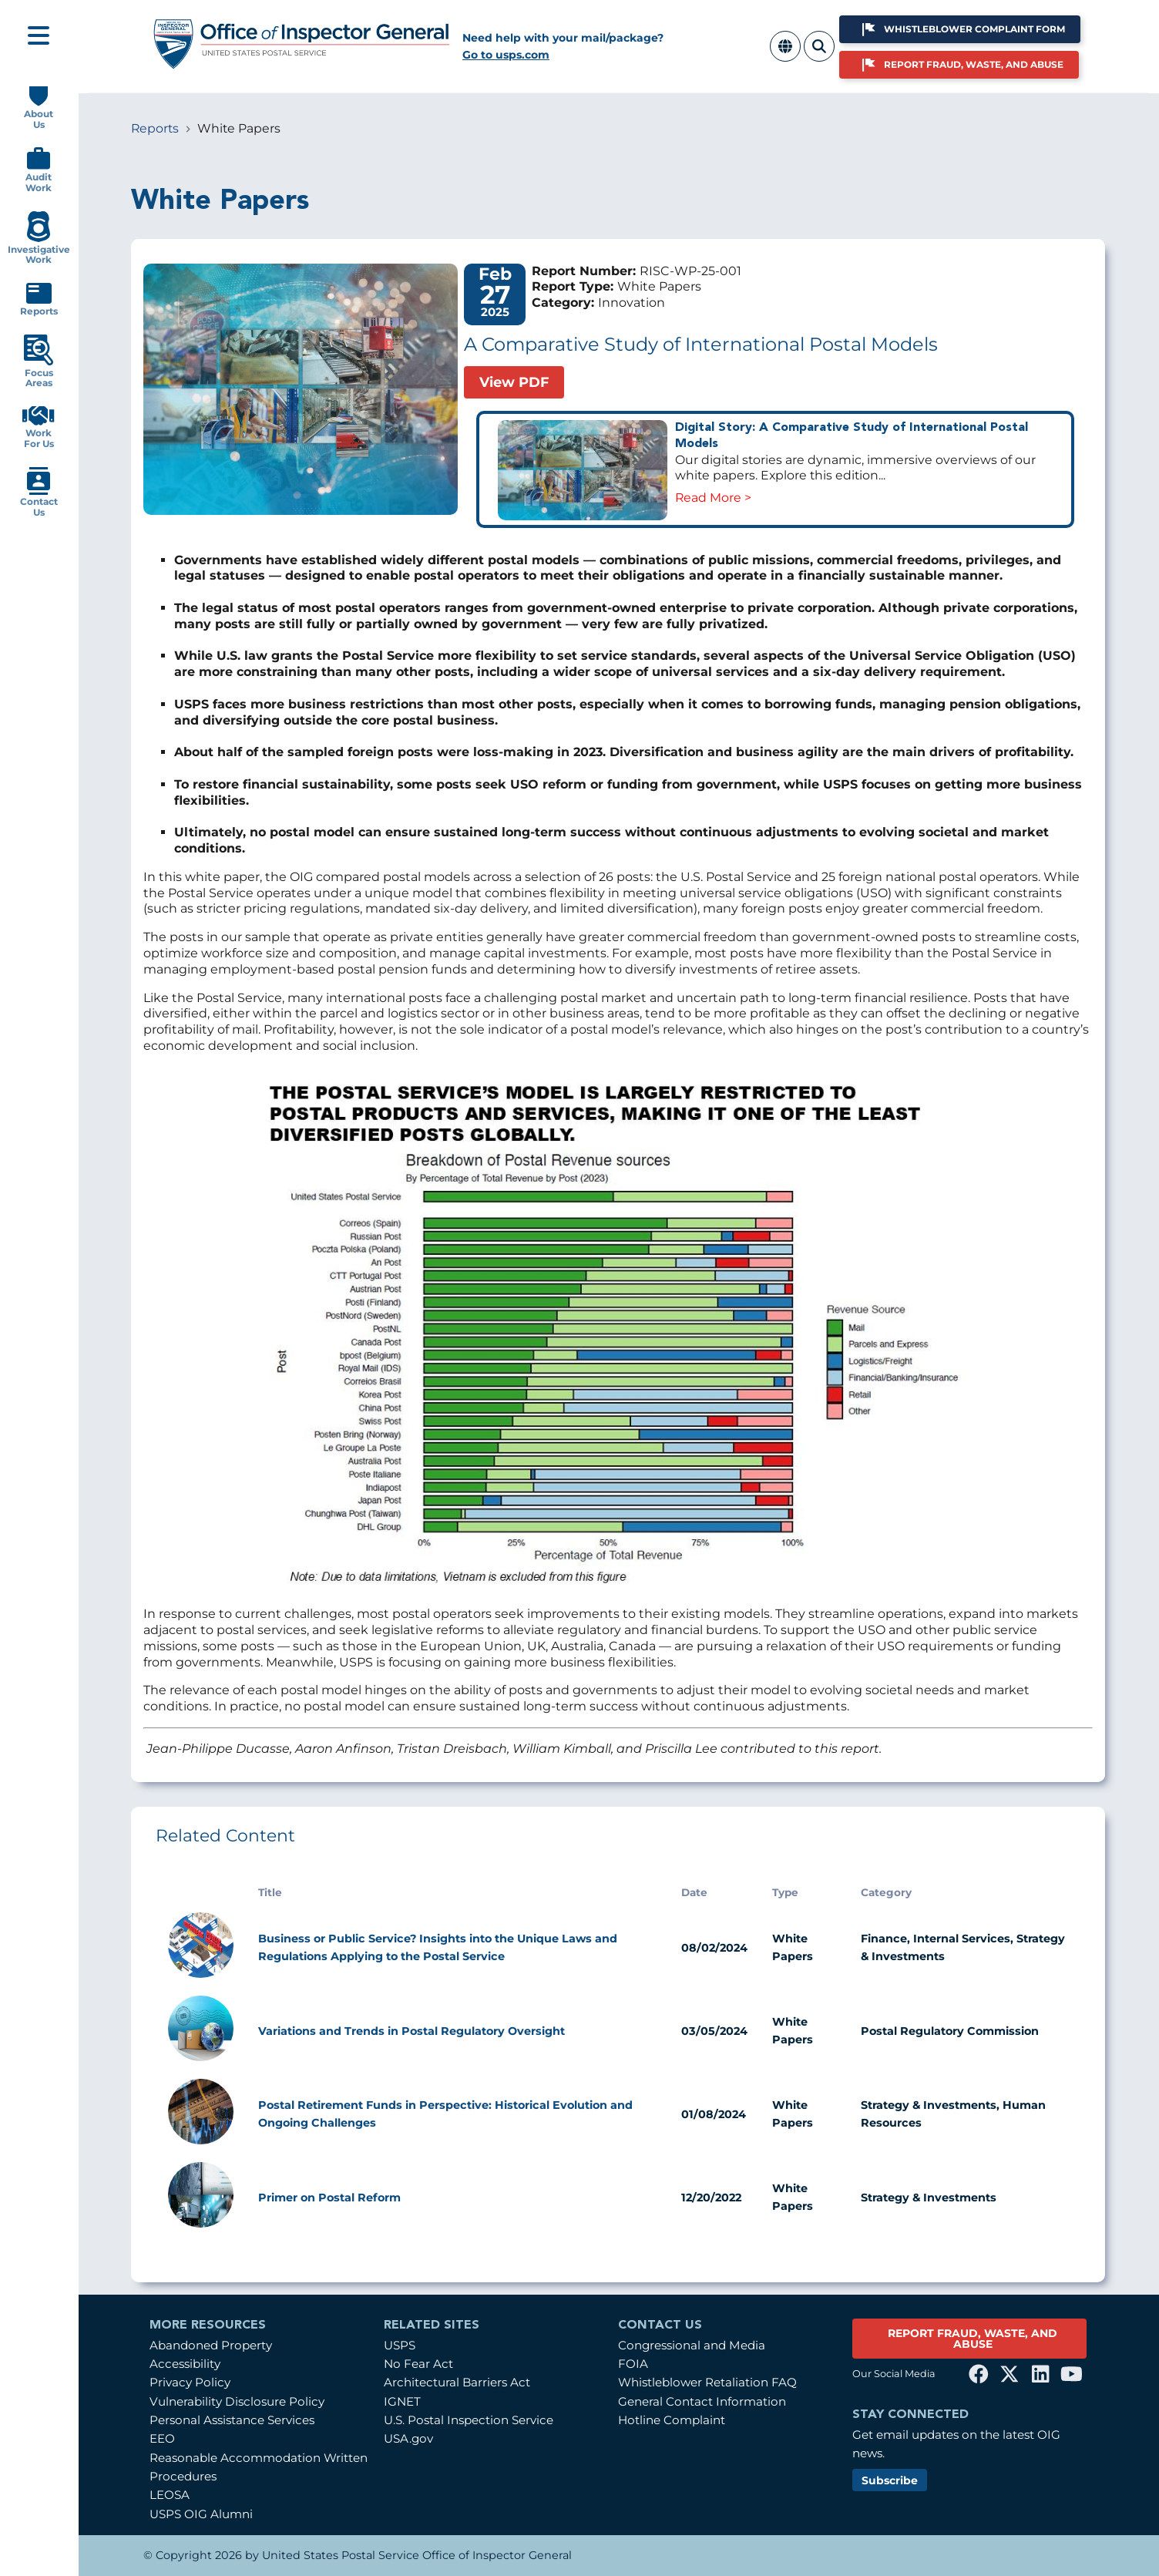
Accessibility (184, 2363)
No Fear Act (418, 2363)
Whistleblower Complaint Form (974, 29)
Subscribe (890, 2480)
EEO (162, 2438)
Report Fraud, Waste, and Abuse (973, 64)
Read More (708, 497)
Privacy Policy (189, 2382)
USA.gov (408, 2438)
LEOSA (169, 2494)
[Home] (302, 63)
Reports (155, 128)
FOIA (633, 2363)
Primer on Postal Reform (329, 2197)
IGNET (402, 2401)
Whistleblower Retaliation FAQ (707, 2382)
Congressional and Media (691, 2345)
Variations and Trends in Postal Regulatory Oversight (411, 2031)
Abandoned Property (210, 2345)
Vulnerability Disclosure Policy (236, 2401)
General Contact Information (702, 2401)
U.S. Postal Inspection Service (468, 2420)
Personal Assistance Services (231, 2420)
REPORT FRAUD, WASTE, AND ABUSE (972, 2338)
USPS (399, 2345)
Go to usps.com (505, 55)
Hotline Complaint (671, 2420)
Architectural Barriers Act (457, 2382)
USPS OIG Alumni (201, 2514)
